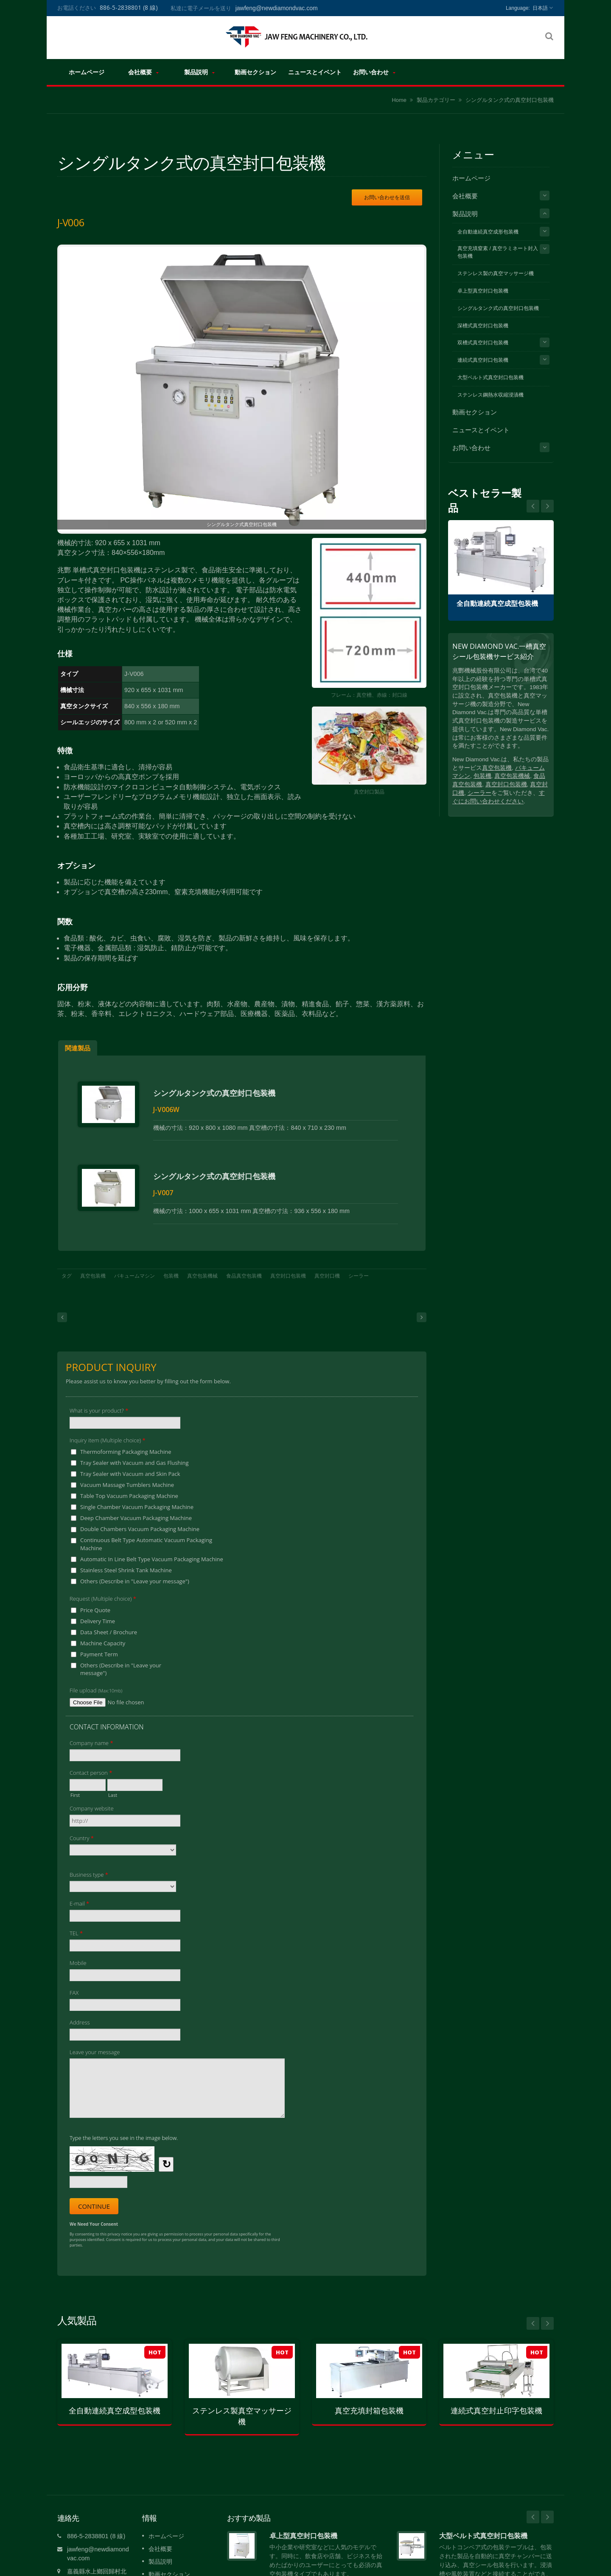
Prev (547, 506)
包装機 (171, 1264)
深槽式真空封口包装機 (482, 326)
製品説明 (199, 72)
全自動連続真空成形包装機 (488, 232)
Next (533, 506)
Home (399, 100)
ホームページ (86, 71)
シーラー (358, 1264)
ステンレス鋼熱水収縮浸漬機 (490, 395)
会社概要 (143, 72)
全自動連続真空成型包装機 (497, 603)
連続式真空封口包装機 (482, 360)
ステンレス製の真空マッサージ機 (495, 273)
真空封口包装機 (288, 1264)
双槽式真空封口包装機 (482, 343)
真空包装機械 (202, 1264)
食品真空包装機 (244, 1264)
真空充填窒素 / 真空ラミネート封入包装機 (497, 252)
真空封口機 (327, 1264)
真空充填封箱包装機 (369, 2400)
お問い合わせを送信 (387, 197)
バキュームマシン (134, 1264)
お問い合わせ (374, 72)
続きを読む (283, 2568)
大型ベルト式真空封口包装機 (490, 377)
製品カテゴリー (436, 100)
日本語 (540, 8)
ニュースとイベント (315, 71)
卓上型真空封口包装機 (482, 291)
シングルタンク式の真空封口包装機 (509, 100)
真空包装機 (93, 1264)
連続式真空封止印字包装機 (496, 2400)
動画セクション (255, 71)
